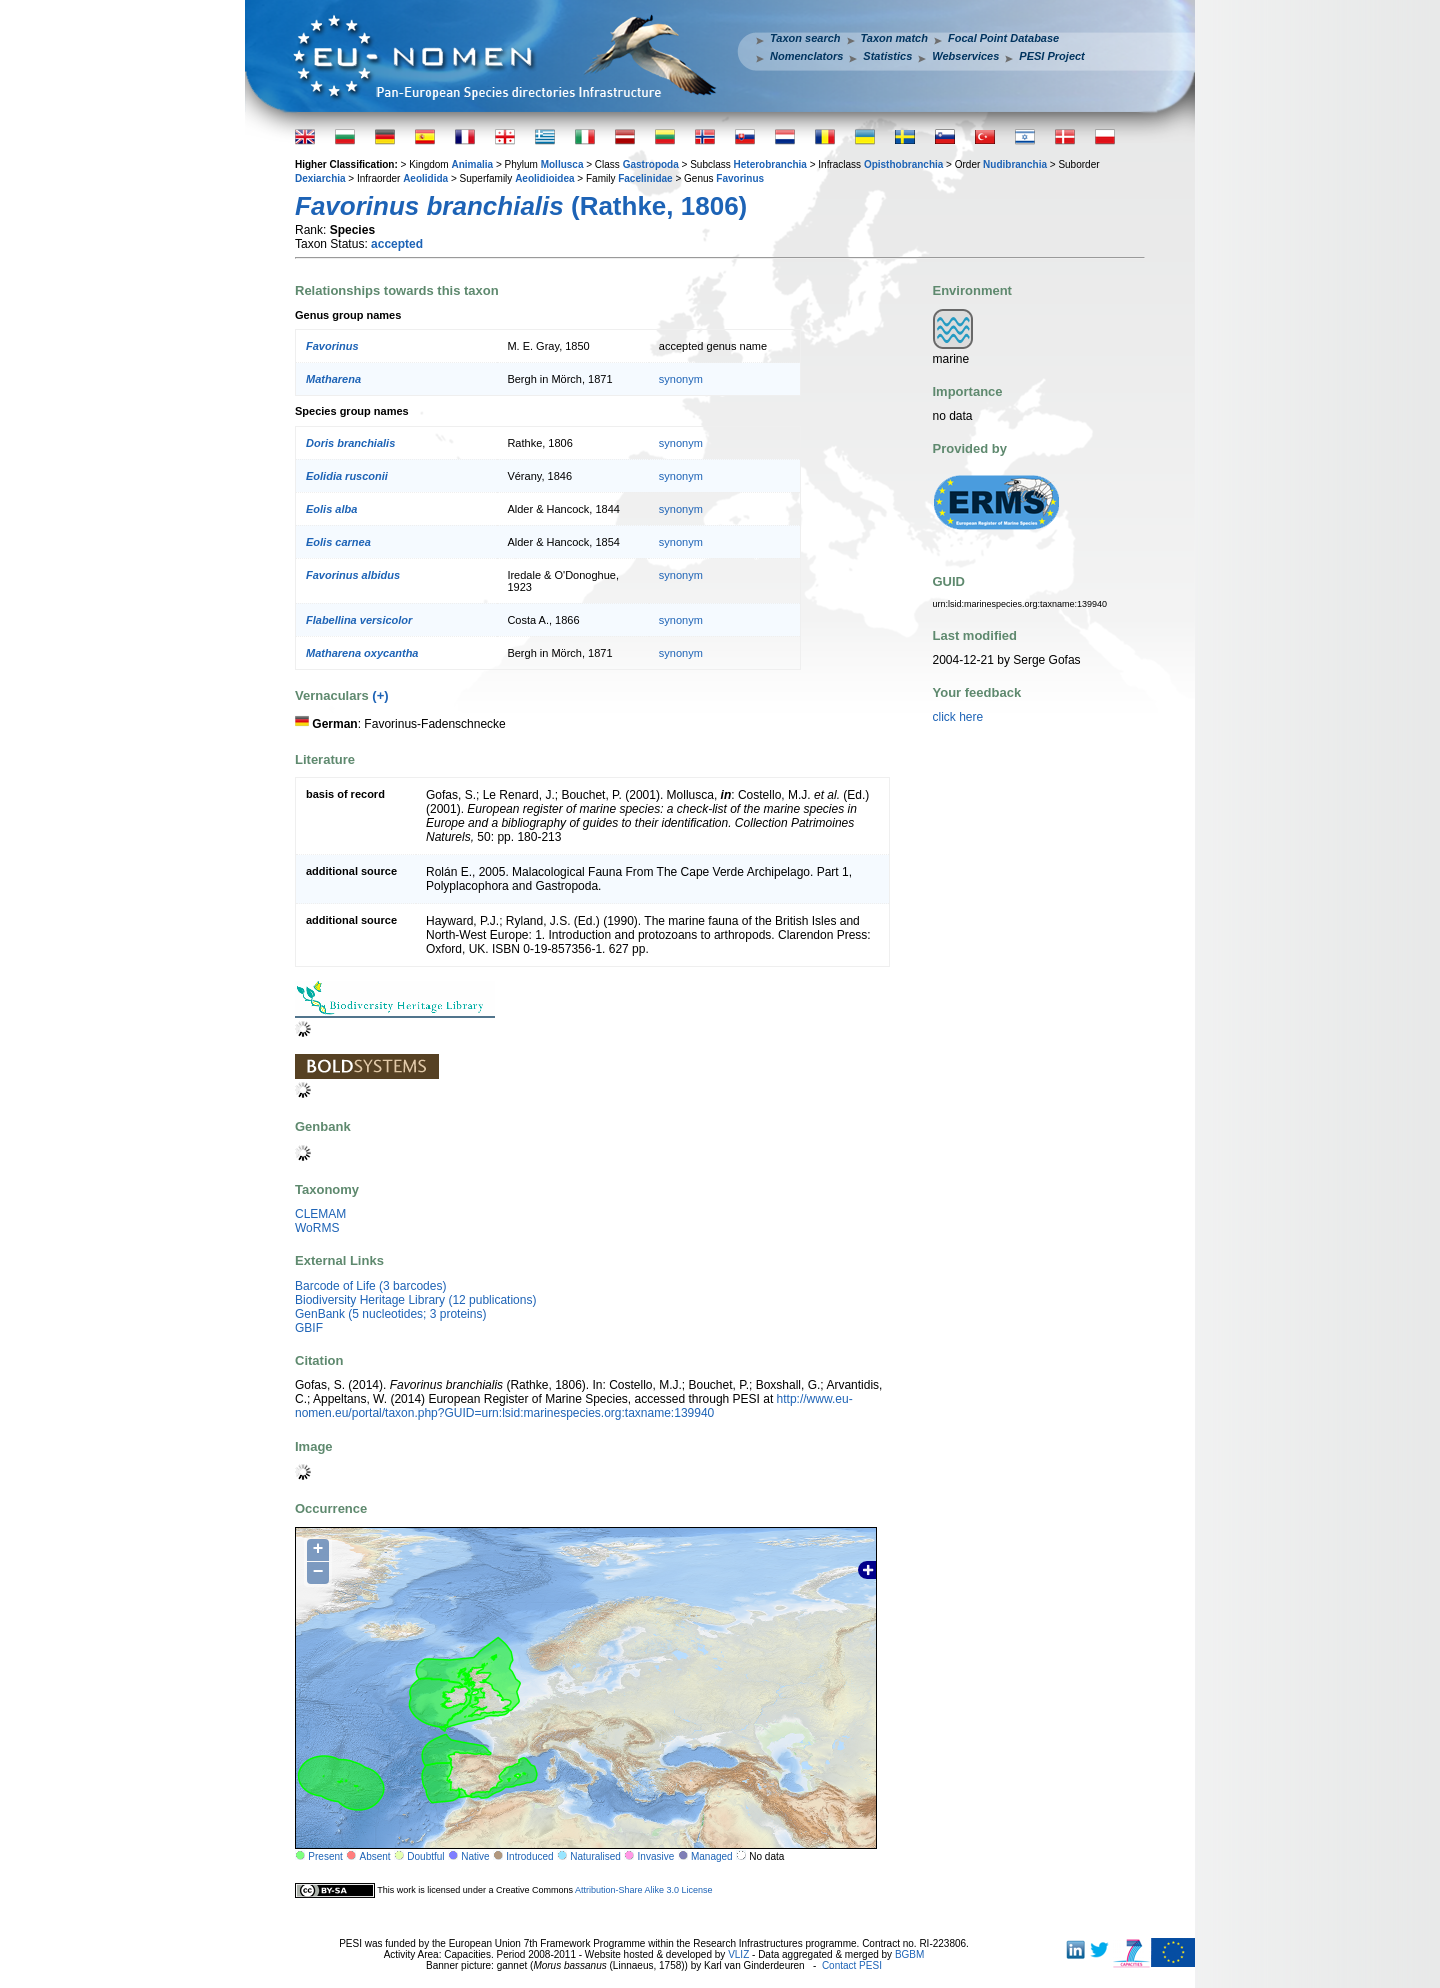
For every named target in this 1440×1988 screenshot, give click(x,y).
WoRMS (317, 1228)
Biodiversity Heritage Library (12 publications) (415, 1300)
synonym (681, 379)
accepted (397, 244)
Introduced (529, 1856)
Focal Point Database (1003, 38)
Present (325, 1856)
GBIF (309, 1328)
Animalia (472, 164)
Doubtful (425, 1856)
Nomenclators (806, 56)
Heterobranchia (770, 164)
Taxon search (805, 38)
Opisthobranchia (903, 164)
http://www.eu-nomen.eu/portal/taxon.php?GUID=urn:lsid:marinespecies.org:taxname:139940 (574, 1406)
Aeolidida (425, 178)
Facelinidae (645, 178)
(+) (380, 695)
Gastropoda (651, 164)
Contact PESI (852, 1965)
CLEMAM (320, 1214)
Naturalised (595, 1856)
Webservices (965, 56)
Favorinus (740, 178)
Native (475, 1856)
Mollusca (562, 164)
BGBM (909, 1954)
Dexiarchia (320, 178)
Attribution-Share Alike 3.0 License (644, 1889)
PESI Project (1051, 56)
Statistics (887, 56)
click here (958, 717)
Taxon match (894, 38)
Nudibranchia (1015, 164)
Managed (712, 1856)
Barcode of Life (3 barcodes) (370, 1286)
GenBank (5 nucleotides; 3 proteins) (390, 1314)
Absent (375, 1856)
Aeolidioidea (544, 178)
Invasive (656, 1856)
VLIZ (738, 1954)
